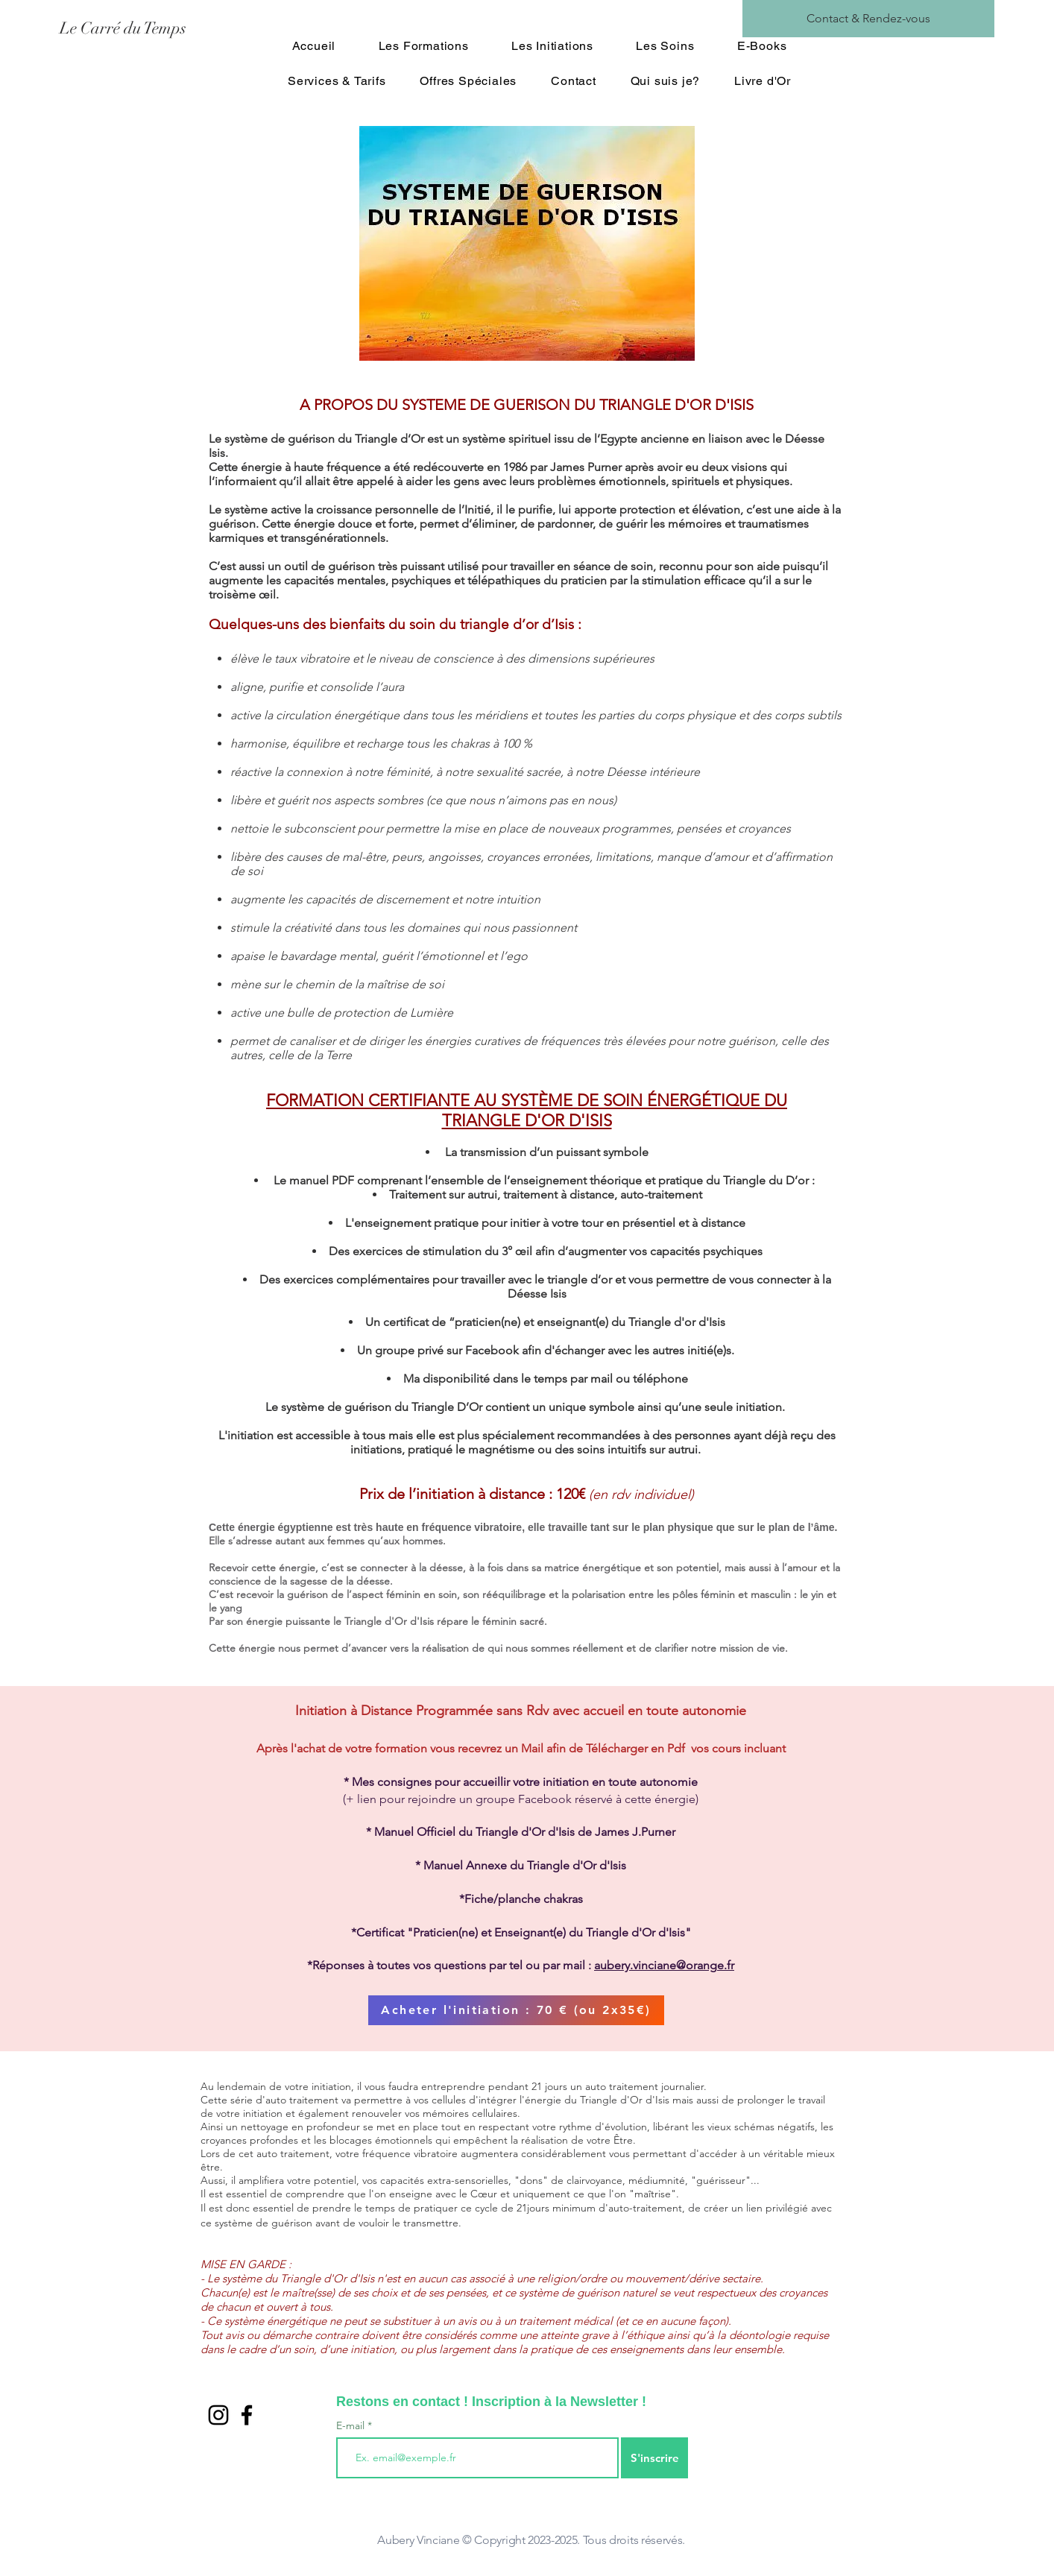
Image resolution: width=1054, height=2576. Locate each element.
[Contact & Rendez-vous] (868, 18)
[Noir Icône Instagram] (218, 2415)
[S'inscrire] (654, 2457)
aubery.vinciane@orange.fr (664, 1965)
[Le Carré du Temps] (192, 28)
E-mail (351, 2425)
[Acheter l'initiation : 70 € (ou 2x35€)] (516, 2010)
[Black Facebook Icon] (246, 2415)
